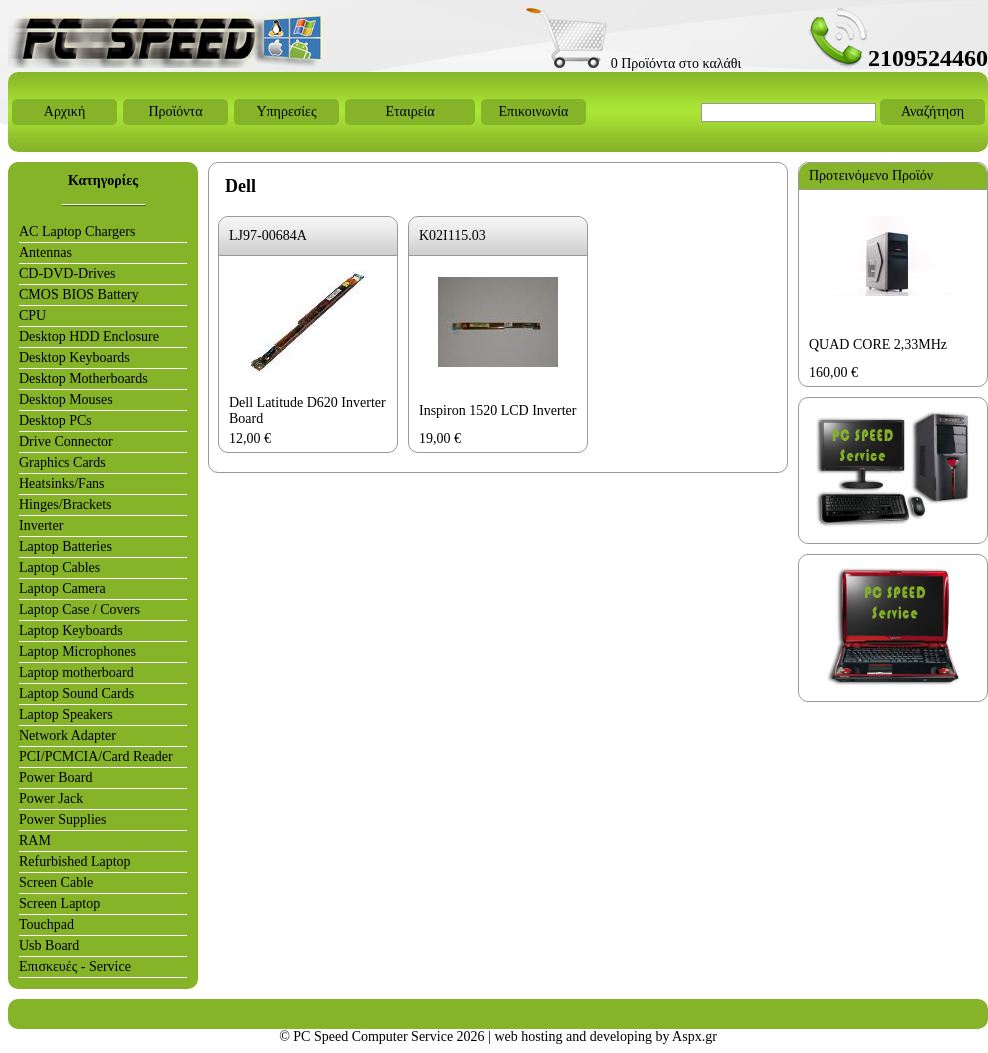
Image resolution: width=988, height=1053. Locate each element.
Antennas (45, 252)
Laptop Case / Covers (79, 609)
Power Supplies (63, 819)
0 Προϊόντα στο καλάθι (633, 63)
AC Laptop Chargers (77, 231)
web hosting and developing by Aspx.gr (605, 1036)
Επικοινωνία (534, 111)
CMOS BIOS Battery (79, 294)
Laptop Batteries (65, 546)
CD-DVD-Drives (67, 273)
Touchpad (46, 924)
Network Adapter (67, 735)
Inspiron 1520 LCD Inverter (497, 410)
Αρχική (64, 111)
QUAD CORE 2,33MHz (878, 344)
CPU (32, 315)
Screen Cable (56, 882)
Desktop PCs (55, 420)
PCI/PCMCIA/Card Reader (96, 756)
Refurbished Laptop (75, 861)
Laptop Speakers (66, 714)
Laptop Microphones (77, 651)
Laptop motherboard (76, 672)
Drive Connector (66, 441)
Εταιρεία (409, 111)
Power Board (56, 777)
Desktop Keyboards (74, 357)
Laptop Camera (62, 588)
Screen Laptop (59, 903)
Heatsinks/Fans (62, 483)
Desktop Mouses (66, 399)
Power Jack (51, 798)
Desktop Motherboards (83, 378)
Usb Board (49, 945)
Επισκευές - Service (75, 966)
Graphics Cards (62, 462)
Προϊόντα (175, 111)
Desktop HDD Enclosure (89, 336)
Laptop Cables (59, 567)
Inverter (41, 525)
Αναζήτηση (932, 111)
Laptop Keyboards (71, 630)
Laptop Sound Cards (76, 693)
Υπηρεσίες (286, 111)
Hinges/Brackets (65, 504)
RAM (35, 840)
